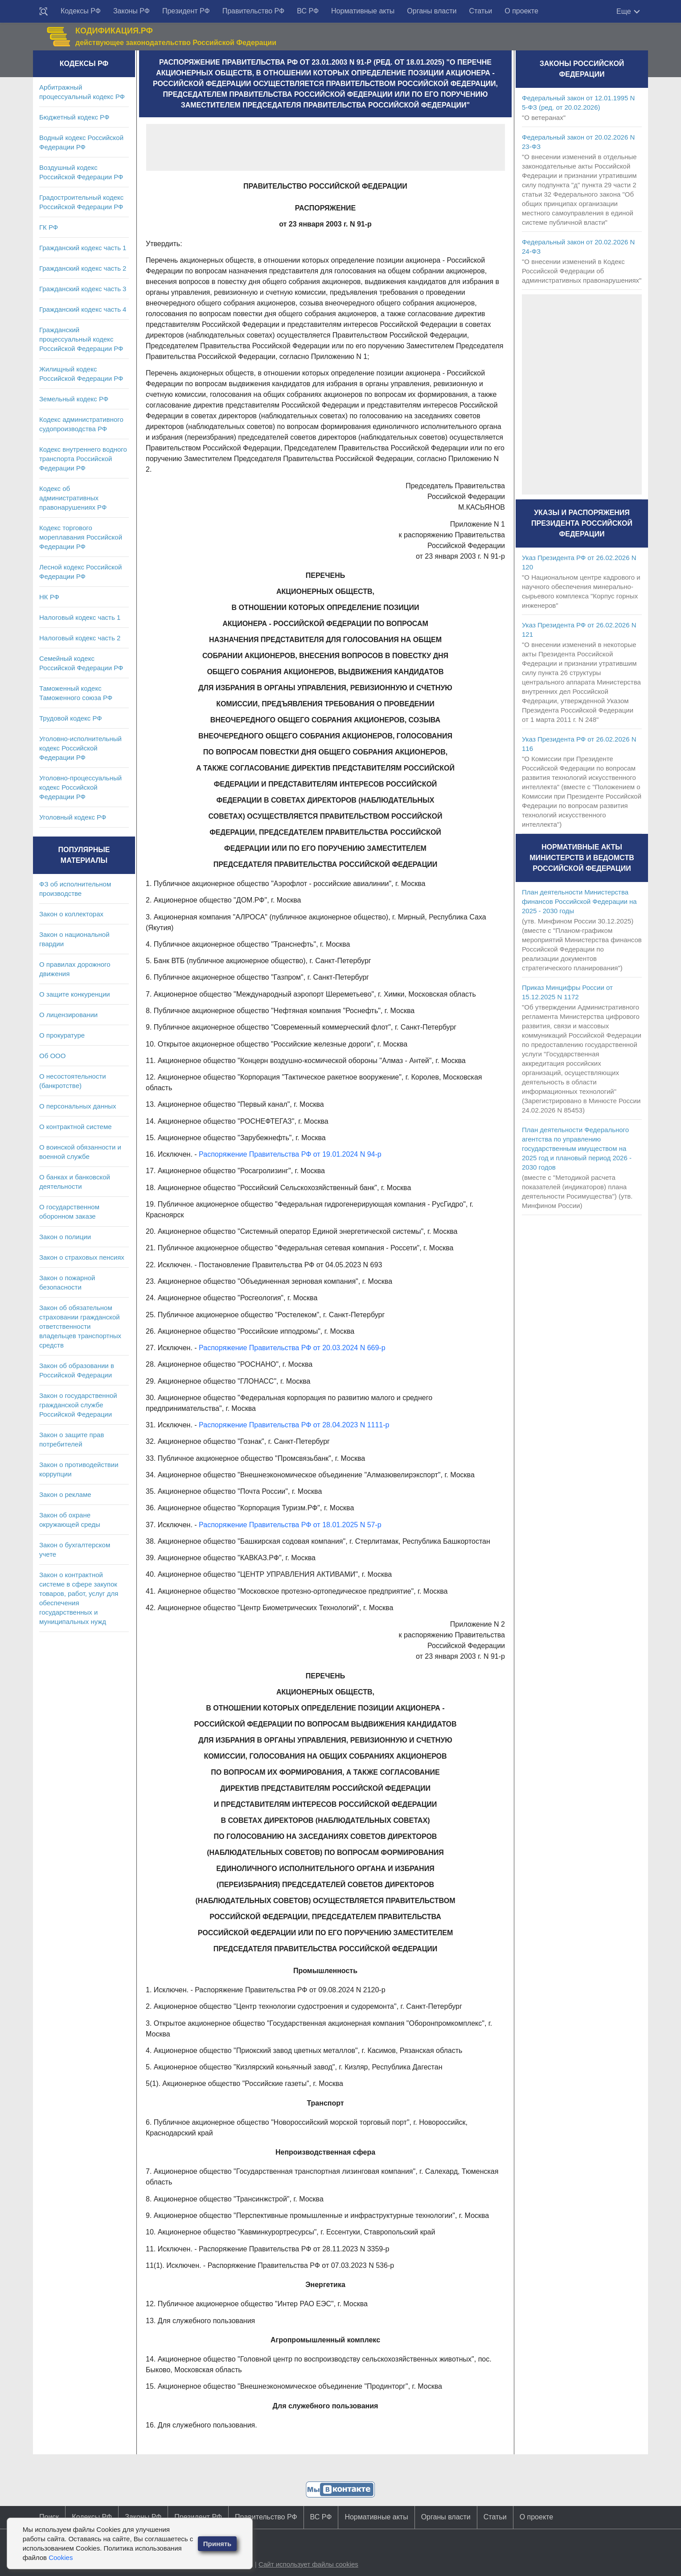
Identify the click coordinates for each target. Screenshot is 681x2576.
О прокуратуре (62, 1035)
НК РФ (49, 597)
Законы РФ (131, 11)
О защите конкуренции (74, 994)
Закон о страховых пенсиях (81, 1257)
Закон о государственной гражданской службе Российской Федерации (78, 1405)
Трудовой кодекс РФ (70, 718)
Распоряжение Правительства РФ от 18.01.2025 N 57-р (290, 1525)
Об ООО (52, 1055)
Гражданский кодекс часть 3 (82, 289)
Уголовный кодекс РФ (72, 817)
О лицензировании (68, 1014)
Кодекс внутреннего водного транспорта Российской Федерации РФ (83, 458)
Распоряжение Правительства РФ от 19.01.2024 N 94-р (290, 1154)
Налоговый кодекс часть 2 (79, 638)
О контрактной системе (75, 1126)
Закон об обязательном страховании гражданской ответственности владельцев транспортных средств (80, 1326)
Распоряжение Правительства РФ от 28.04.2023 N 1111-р (294, 1425)
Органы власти (431, 11)
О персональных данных (77, 1106)
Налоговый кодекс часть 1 (79, 617)
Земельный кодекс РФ (73, 399)
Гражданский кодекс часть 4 (82, 309)
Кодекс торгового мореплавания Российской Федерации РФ (80, 537)
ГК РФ (48, 227)
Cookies (61, 2557)
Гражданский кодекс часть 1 (82, 247)
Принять (217, 2543)
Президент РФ (186, 11)
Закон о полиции (65, 1237)
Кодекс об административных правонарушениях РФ (73, 498)
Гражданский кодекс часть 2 (82, 268)
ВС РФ (308, 11)
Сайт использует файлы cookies (308, 2564)
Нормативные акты (362, 11)
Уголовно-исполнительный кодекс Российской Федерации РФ (80, 748)
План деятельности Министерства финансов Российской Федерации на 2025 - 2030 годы (579, 901)
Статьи (480, 11)
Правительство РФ (253, 11)
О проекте (521, 11)
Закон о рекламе (65, 1494)
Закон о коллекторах (71, 914)
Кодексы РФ (81, 11)
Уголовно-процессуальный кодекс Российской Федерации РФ (80, 787)
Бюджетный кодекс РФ (74, 117)
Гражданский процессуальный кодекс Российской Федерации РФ (81, 339)
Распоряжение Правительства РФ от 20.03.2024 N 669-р (292, 1348)
